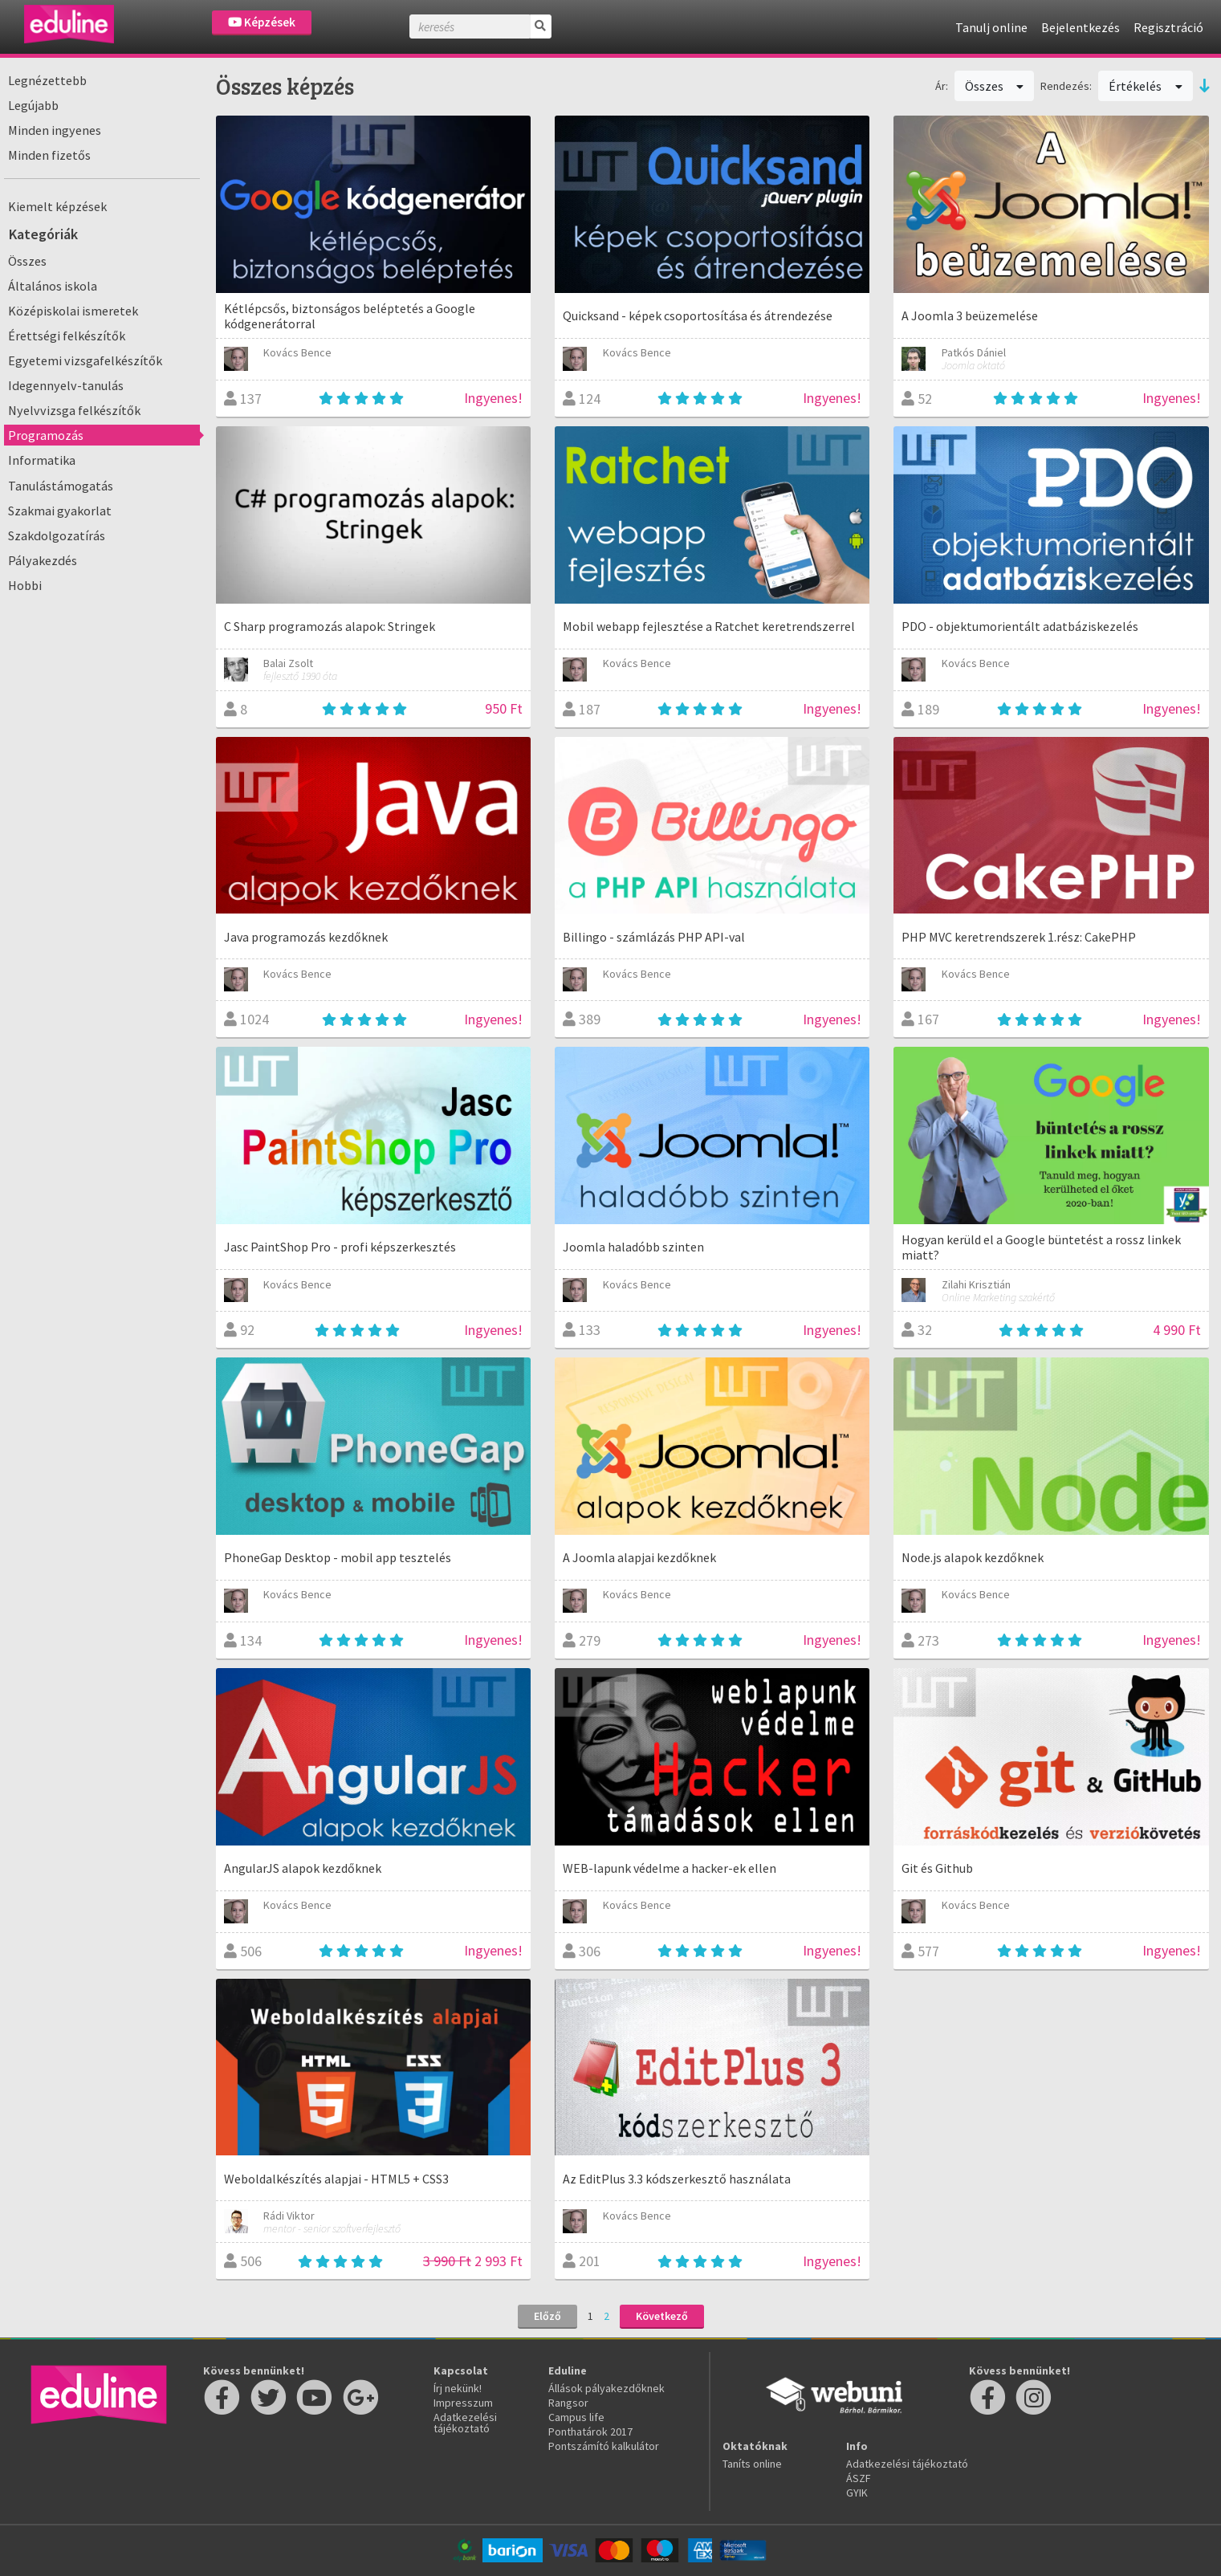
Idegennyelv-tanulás (66, 385)
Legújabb (33, 105)
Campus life (576, 2417)
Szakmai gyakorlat (60, 511)
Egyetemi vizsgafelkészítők (85, 360)
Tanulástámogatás (60, 486)
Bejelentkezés (1080, 27)
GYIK (857, 2492)
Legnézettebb (47, 80)
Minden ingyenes (54, 130)
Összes (27, 261)
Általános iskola (52, 286)
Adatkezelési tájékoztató (465, 2423)
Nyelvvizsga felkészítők (74, 410)
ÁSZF (858, 2478)
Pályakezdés (42, 560)
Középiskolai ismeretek (73, 311)
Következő (662, 2316)
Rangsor (568, 2402)
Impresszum (463, 2402)
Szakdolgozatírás (56, 535)
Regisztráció (1168, 27)
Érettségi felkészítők (66, 336)
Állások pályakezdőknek (606, 2388)
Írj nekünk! (457, 2388)
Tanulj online (991, 27)
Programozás (45, 435)
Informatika (41, 460)
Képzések (261, 22)
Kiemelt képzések (57, 206)
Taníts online (752, 2463)
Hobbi (25, 585)
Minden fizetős (49, 155)
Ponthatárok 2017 (590, 2431)
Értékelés (1145, 86)
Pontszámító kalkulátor (603, 2446)
